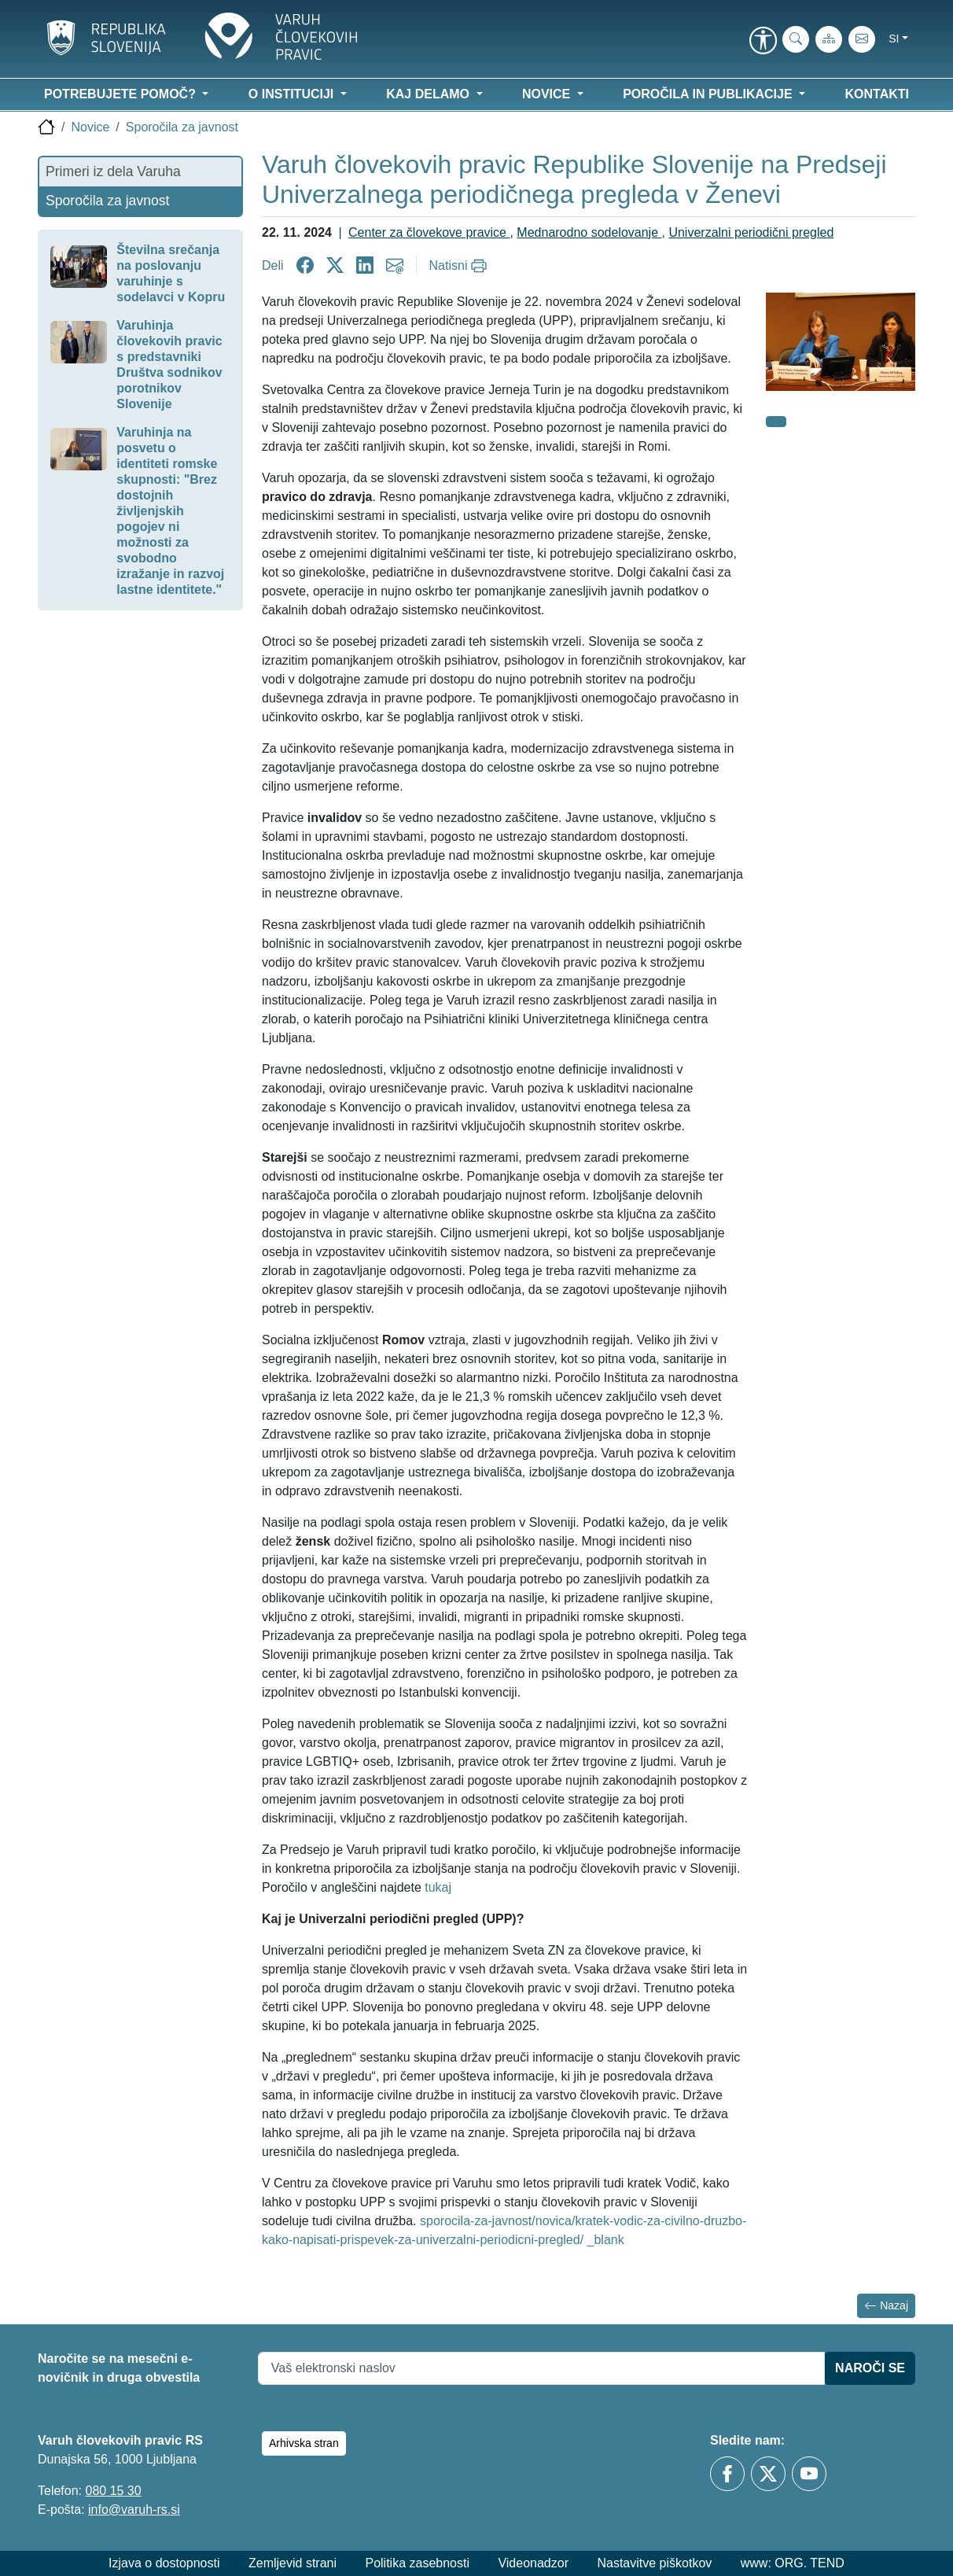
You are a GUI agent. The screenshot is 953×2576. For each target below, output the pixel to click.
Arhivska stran (304, 2443)
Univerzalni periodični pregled (750, 232)
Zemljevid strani (292, 2563)
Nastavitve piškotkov (654, 2563)
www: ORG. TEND (792, 2563)
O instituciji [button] (292, 94)
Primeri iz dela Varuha (113, 171)
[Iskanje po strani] (795, 39)
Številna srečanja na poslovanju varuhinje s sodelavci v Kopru (170, 273)
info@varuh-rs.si (134, 2509)
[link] (762, 41)
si (894, 38)
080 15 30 (113, 2490)
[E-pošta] (861, 39)
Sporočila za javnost (182, 127)
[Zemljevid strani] (828, 39)
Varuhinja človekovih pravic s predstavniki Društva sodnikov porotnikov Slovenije (169, 365)
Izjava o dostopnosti (164, 2563)
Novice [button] (548, 94)
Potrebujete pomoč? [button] (121, 94)
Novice (90, 127)
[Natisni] (460, 265)
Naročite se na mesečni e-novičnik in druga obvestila (119, 2368)
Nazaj (886, 2306)
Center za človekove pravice (429, 232)
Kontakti (877, 94)
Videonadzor (533, 2563)
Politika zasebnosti (417, 2563)
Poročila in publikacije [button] (709, 94)
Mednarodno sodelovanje (589, 232)
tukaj (438, 1887)
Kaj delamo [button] (429, 94)
